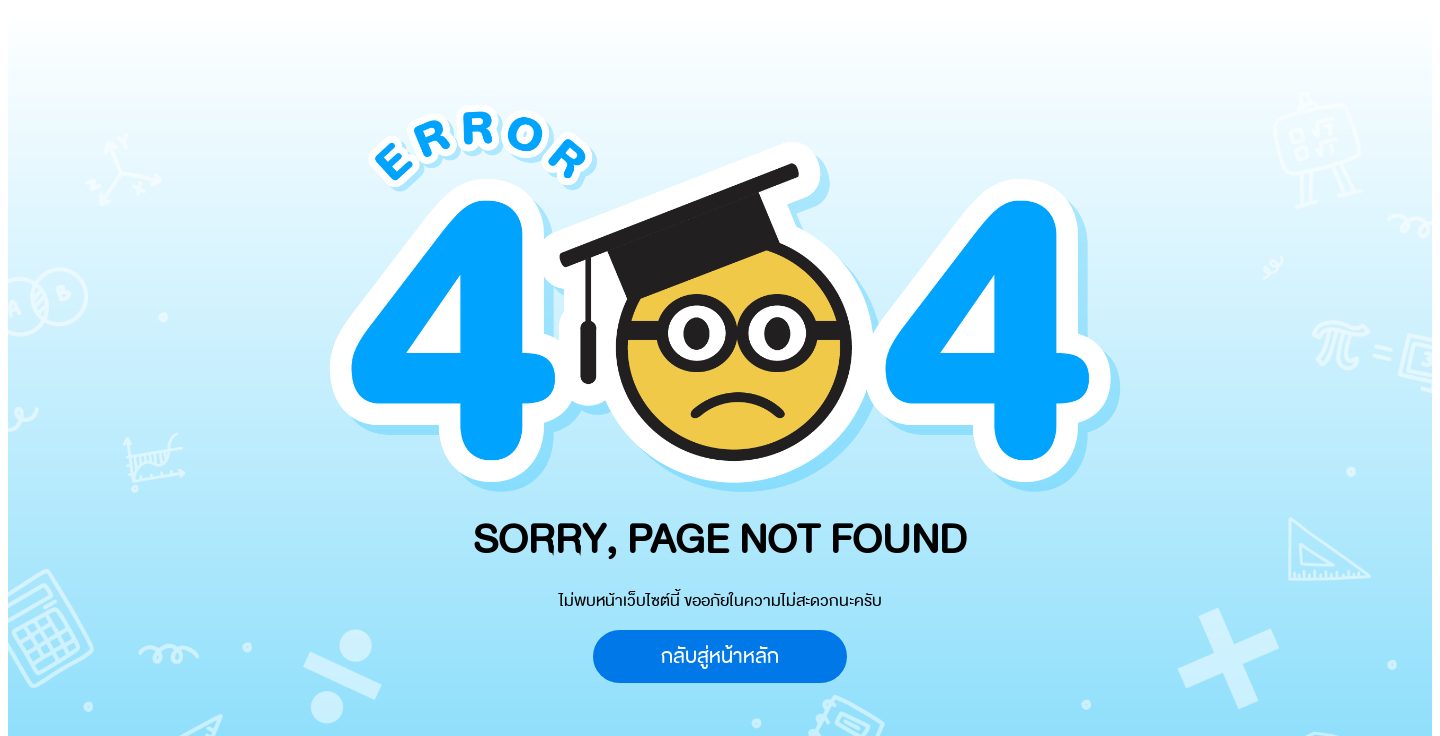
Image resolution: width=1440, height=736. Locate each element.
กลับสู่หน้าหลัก (720, 656)
